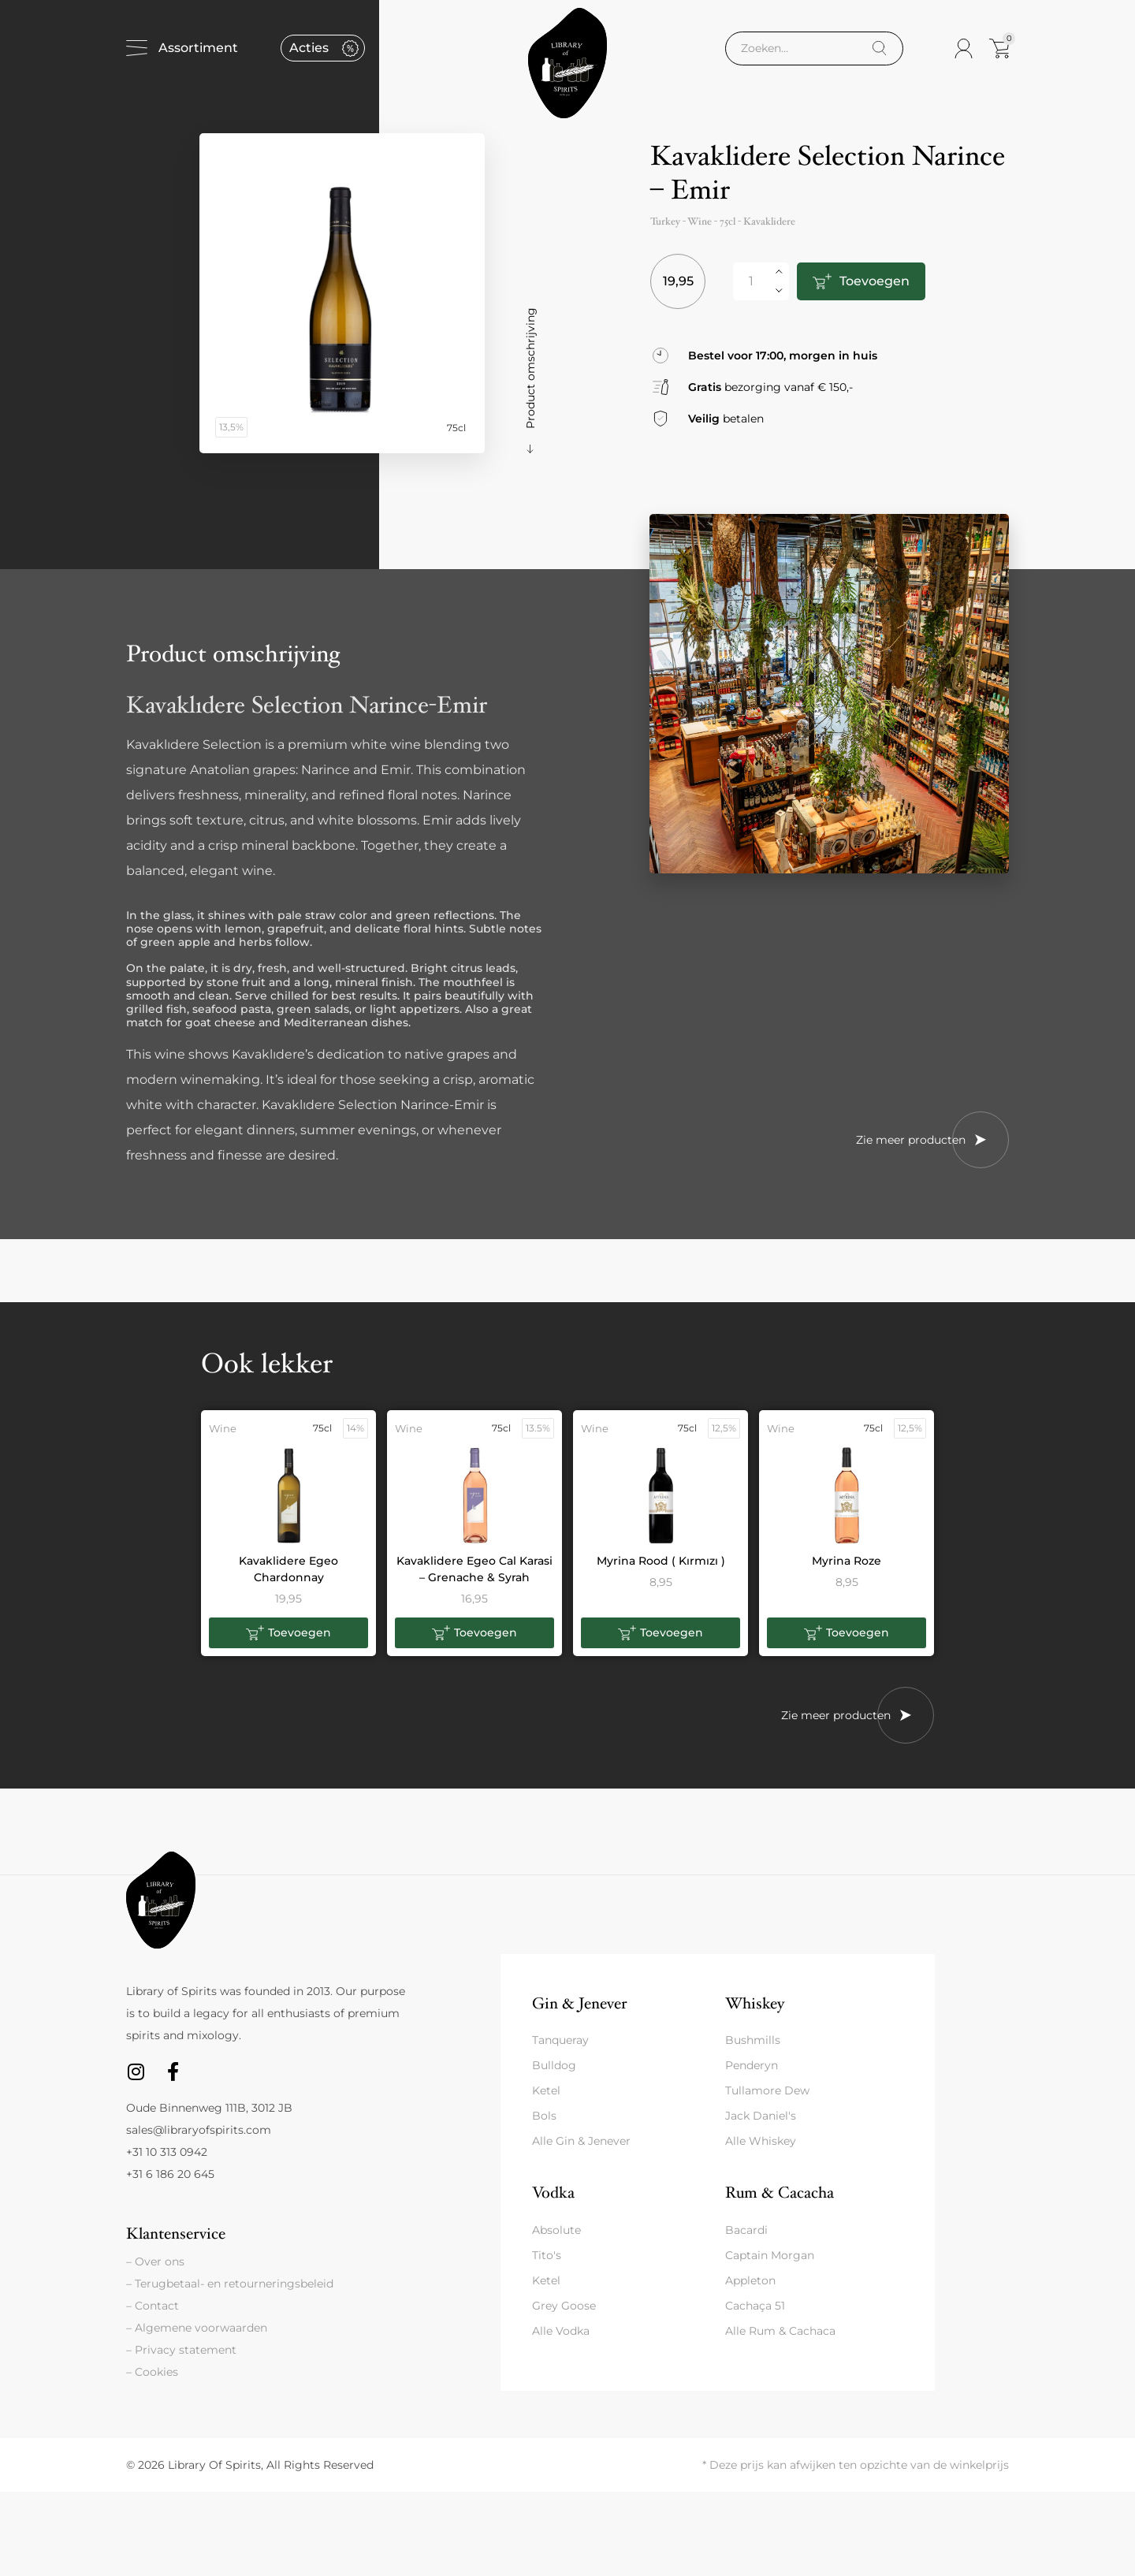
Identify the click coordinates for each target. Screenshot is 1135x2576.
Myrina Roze (846, 1561)
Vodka (553, 2192)
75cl (727, 221)
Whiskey (754, 2003)
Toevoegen (874, 281)
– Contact (152, 2306)
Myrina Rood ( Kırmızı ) (661, 1561)
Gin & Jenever (579, 2003)
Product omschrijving (530, 368)
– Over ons (155, 2261)
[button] (288, 1633)
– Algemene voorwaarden (196, 2328)
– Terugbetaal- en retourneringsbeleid (229, 2283)
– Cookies (152, 2372)
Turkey (665, 221)
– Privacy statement (181, 2350)
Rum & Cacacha (779, 2192)
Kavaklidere (769, 221)
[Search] (879, 48)
